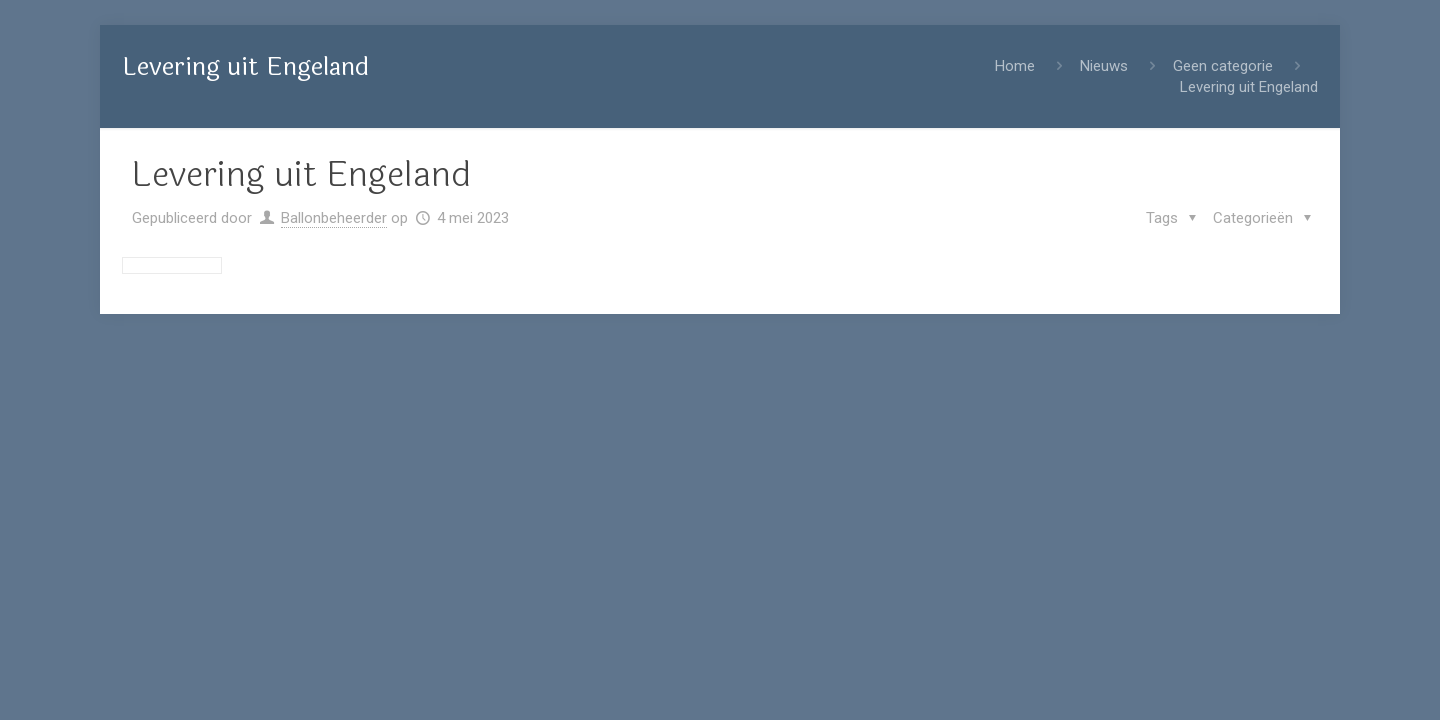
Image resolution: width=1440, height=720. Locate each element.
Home (1015, 66)
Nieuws (1104, 66)
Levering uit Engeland (1249, 87)
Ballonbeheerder (334, 218)
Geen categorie (1223, 66)
